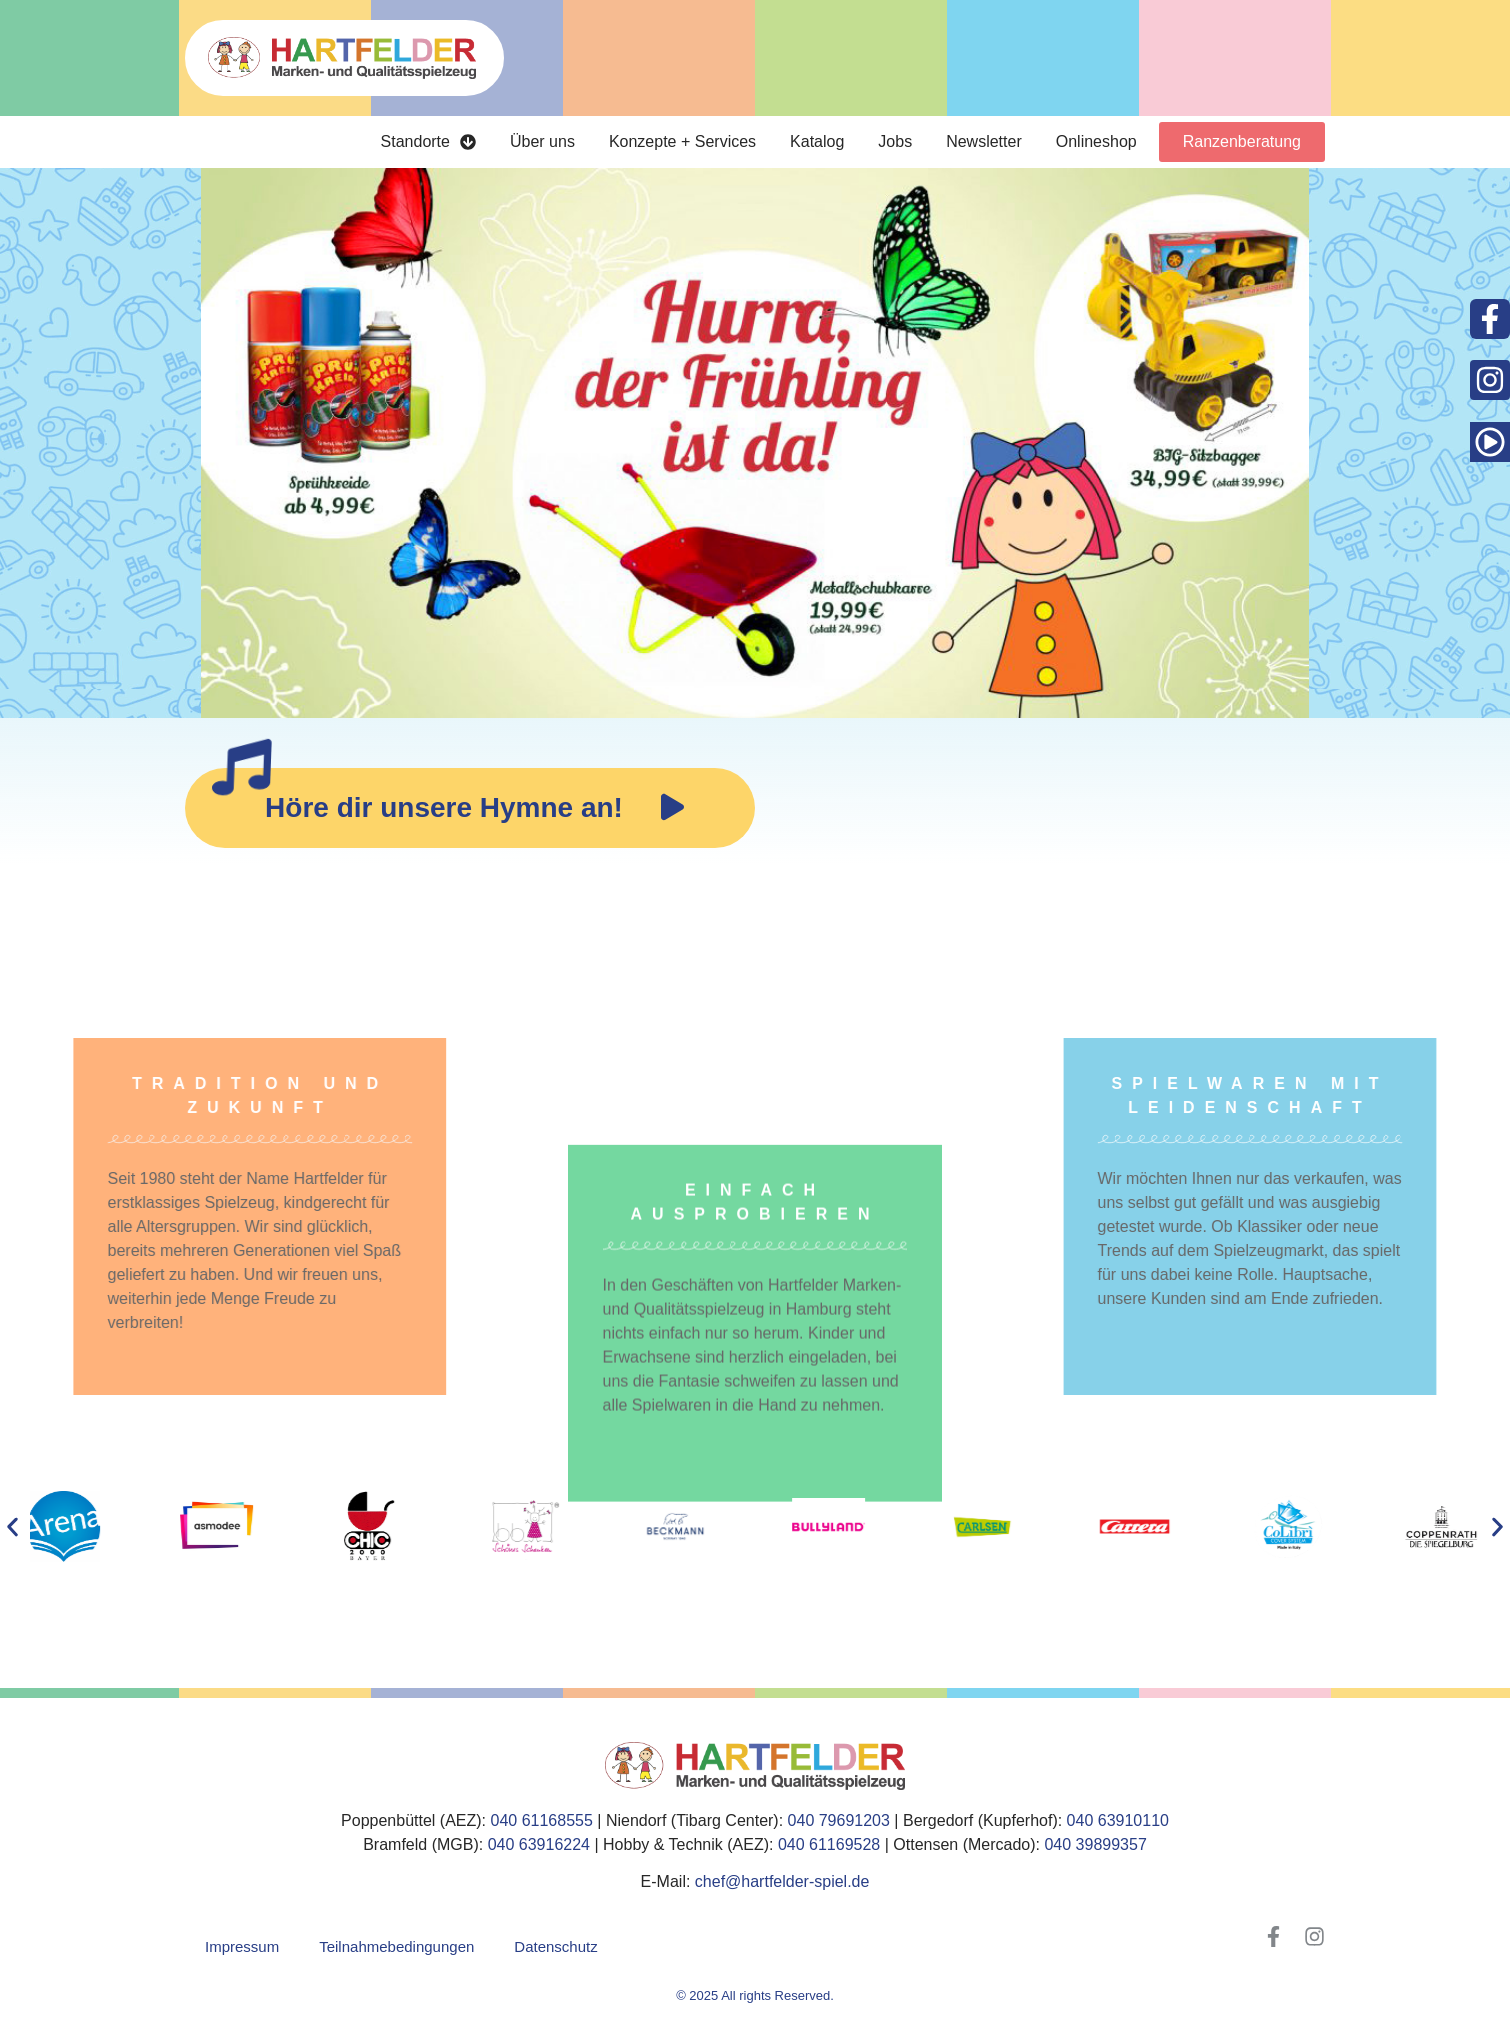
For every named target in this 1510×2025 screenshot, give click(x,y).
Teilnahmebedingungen (396, 1946)
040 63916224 (539, 1844)
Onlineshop (1096, 141)
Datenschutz (555, 1946)
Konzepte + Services (682, 141)
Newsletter (984, 141)
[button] (12, 1526)
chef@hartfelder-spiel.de (782, 1881)
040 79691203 (839, 1820)
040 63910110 (1118, 1820)
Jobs (895, 141)
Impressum (242, 1946)
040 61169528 (829, 1844)
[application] (672, 808)
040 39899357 (1095, 1844)
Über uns (542, 141)
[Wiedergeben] (672, 808)
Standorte (428, 142)
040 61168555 (542, 1820)
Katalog (817, 141)
